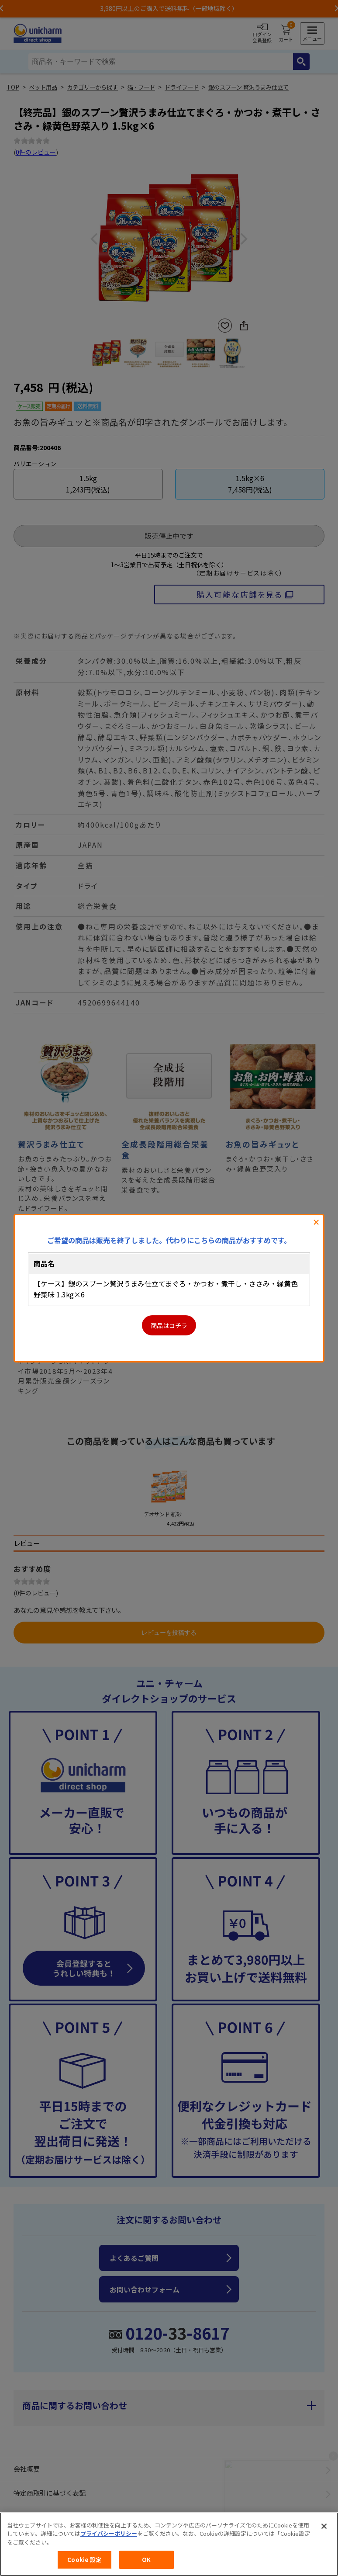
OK (146, 2559)
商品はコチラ (169, 1325)
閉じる (316, 1222)
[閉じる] (324, 2526)
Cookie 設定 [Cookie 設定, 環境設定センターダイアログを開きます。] (84, 2559)
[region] (169, 2544)
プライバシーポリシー (108, 2533)
